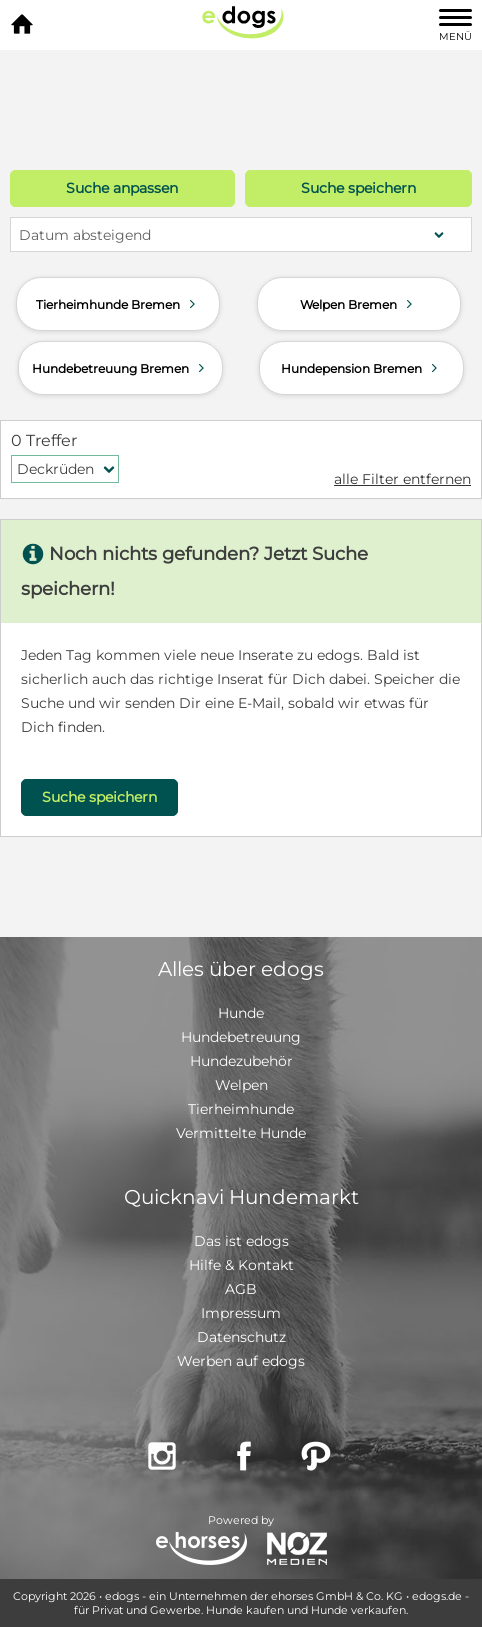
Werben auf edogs (241, 1361)
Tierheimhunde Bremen (118, 304)
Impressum (241, 1313)
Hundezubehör (241, 1061)
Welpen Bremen (358, 304)
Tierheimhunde (241, 1109)
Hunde (241, 1013)
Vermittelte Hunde (241, 1133)
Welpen (241, 1085)
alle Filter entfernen (402, 479)
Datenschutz (241, 1337)
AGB (241, 1289)
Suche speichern (358, 188)
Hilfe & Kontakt (241, 1265)
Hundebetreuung (241, 1037)
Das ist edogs (241, 1241)
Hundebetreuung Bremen (120, 368)
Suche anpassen (122, 188)
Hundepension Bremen (361, 368)
